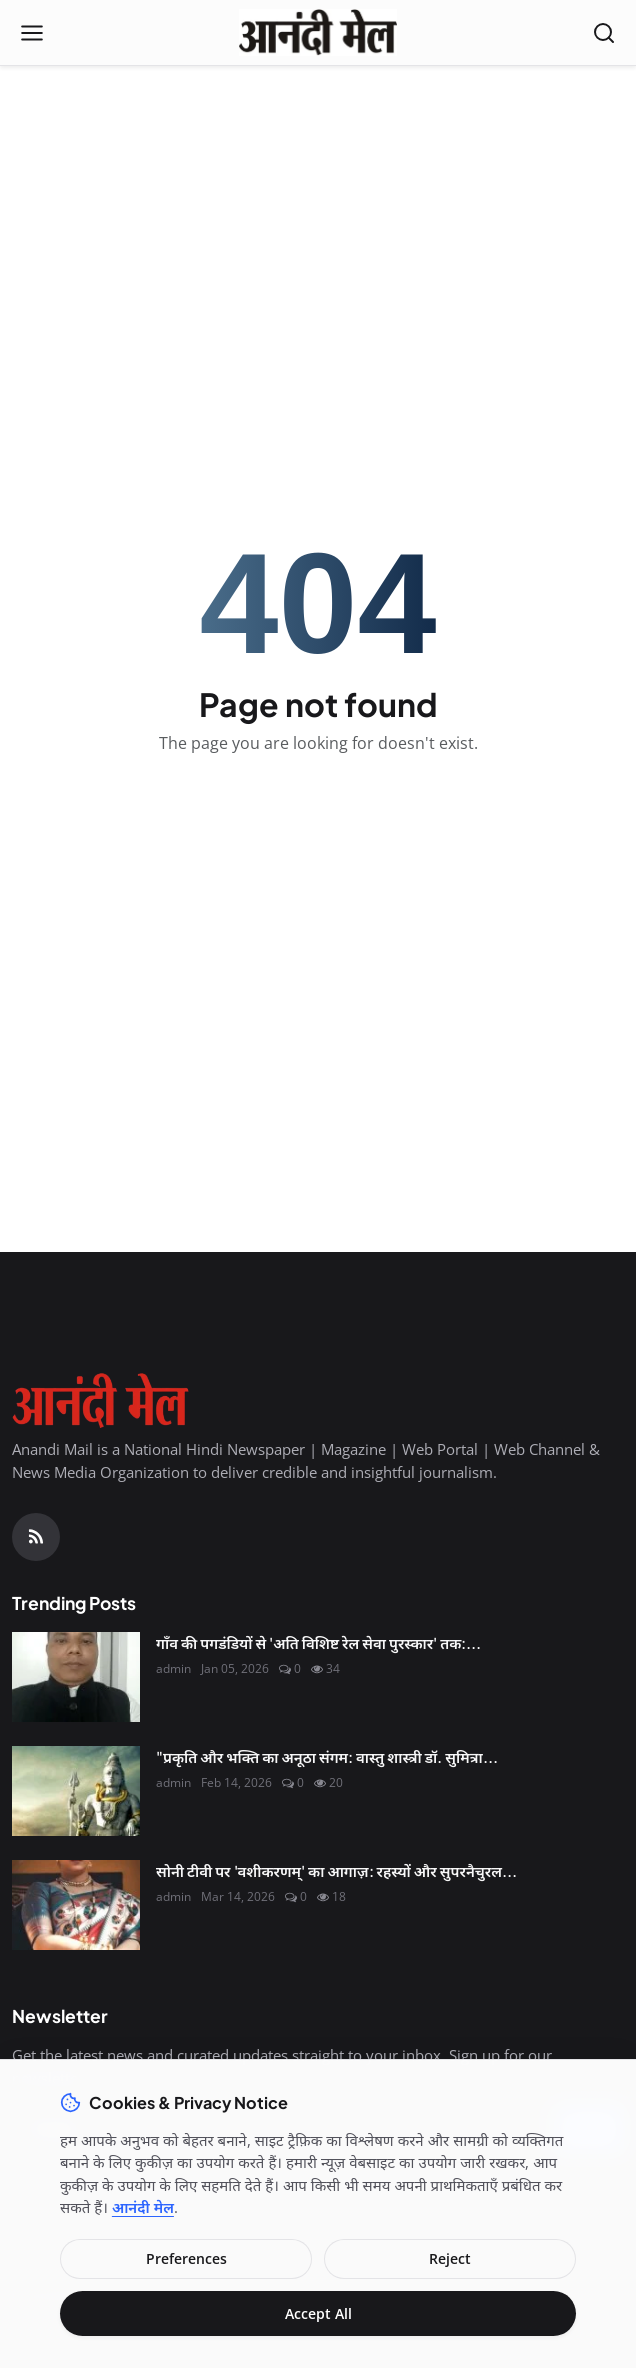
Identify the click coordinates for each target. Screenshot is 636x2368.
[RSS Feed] (36, 1537)
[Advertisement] (318, 211)
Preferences (186, 2258)
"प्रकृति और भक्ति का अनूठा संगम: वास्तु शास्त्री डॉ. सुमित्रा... (327, 1756)
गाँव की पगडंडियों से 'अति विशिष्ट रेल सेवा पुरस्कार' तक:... (318, 1642)
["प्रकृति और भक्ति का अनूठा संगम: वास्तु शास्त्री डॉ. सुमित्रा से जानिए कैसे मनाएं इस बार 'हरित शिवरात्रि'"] (76, 1791)
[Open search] (604, 33)
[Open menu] (32, 33)
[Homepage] (317, 33)
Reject (450, 2258)
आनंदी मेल (143, 2207)
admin (173, 1668)
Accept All (318, 2313)
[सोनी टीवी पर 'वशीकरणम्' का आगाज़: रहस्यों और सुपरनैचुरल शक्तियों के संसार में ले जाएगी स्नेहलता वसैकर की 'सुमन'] (76, 1905)
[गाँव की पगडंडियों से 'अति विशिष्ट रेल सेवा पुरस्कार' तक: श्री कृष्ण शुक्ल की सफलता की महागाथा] (76, 1677)
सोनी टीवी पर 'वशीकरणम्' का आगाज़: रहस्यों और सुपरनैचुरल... (336, 1870)
